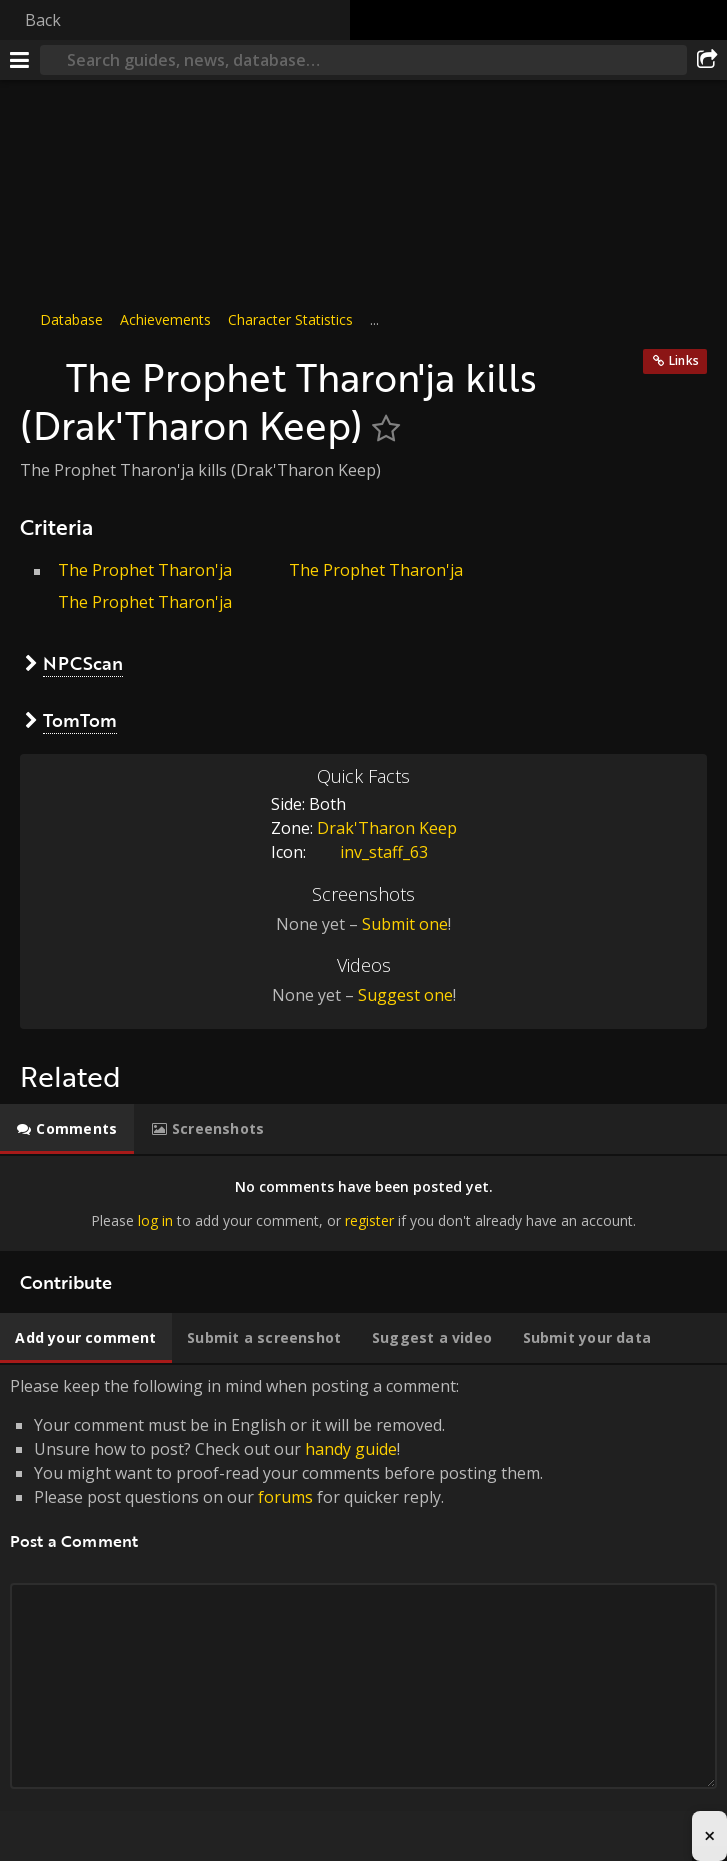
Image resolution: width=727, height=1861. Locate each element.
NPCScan (83, 663)
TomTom (80, 720)
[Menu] (20, 60)
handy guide (351, 1449)
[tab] (67, 1129)
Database (71, 319)
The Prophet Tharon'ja (145, 570)
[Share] (707, 60)
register (369, 1219)
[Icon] (38, 367)
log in (155, 1219)
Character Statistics (290, 319)
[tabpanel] (363, 1203)
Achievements (165, 319)
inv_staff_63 (369, 852)
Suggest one (405, 995)
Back (43, 20)
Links (684, 360)
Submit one (405, 924)
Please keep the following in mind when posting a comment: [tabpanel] (363, 1605)
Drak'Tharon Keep (387, 828)
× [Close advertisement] (709, 1835)
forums (285, 1497)
